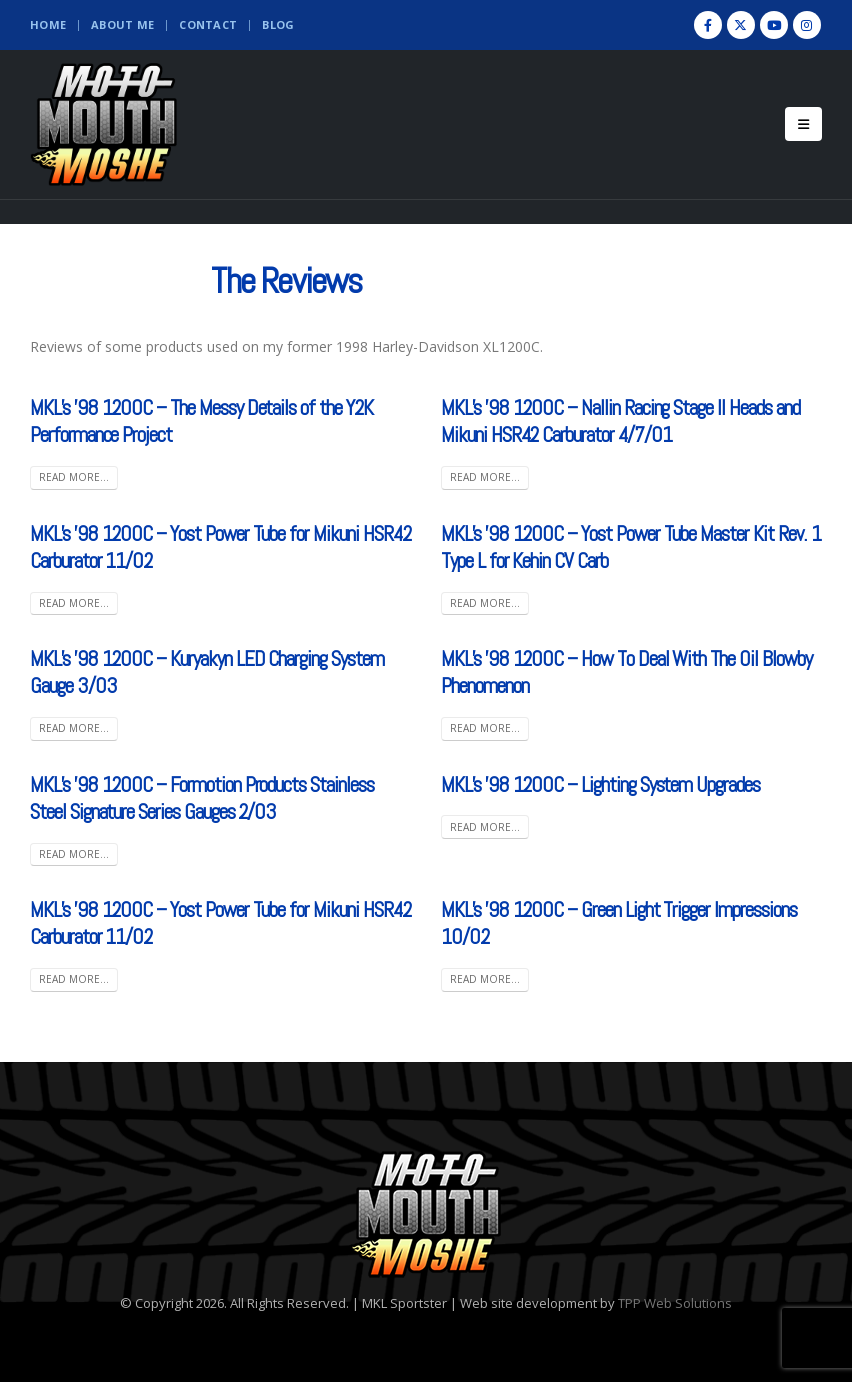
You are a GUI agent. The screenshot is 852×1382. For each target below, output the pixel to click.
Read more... (74, 477)
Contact (208, 24)
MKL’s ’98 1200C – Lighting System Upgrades (600, 784)
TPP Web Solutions (675, 1303)
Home (48, 24)
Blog (278, 24)
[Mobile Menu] (803, 124)
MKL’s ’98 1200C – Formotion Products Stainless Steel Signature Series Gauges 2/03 (202, 798)
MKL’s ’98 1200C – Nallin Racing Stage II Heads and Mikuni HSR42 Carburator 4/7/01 (620, 421)
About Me (122, 24)
